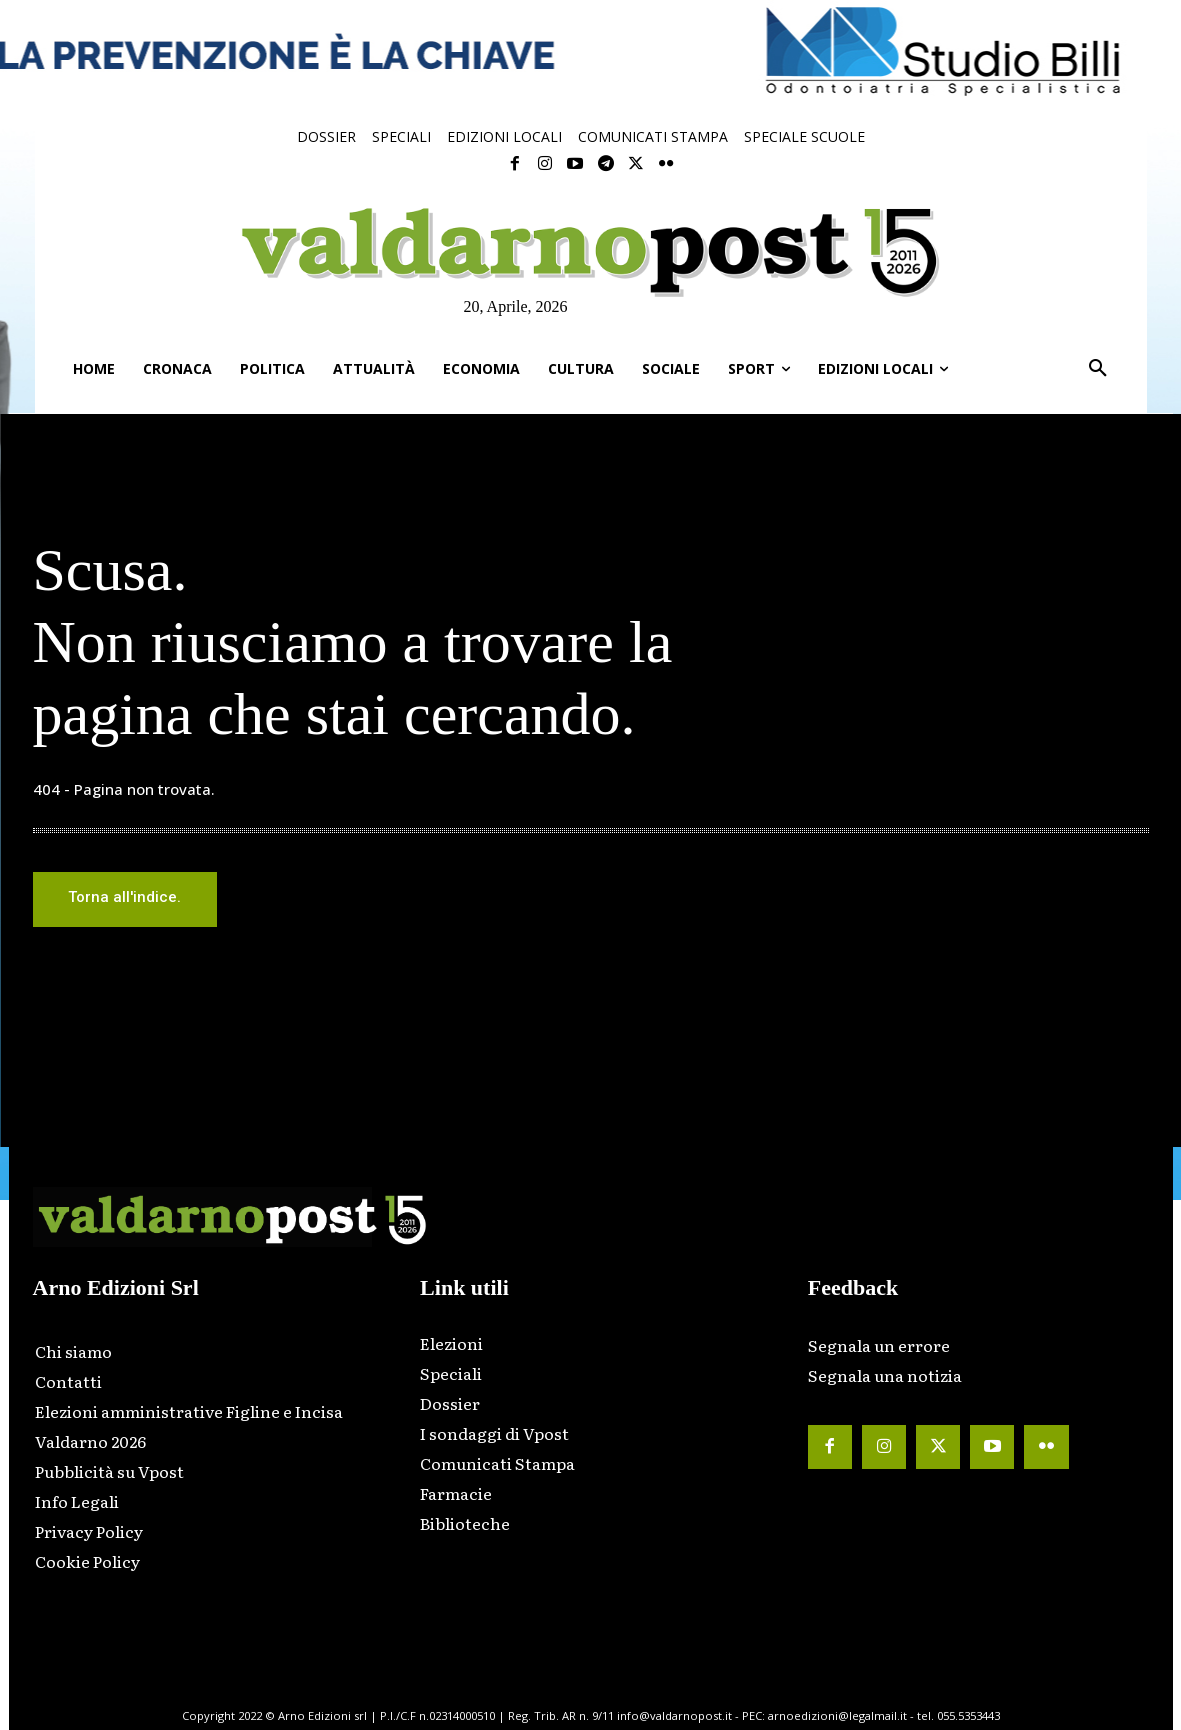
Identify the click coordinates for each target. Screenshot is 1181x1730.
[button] (1098, 369)
